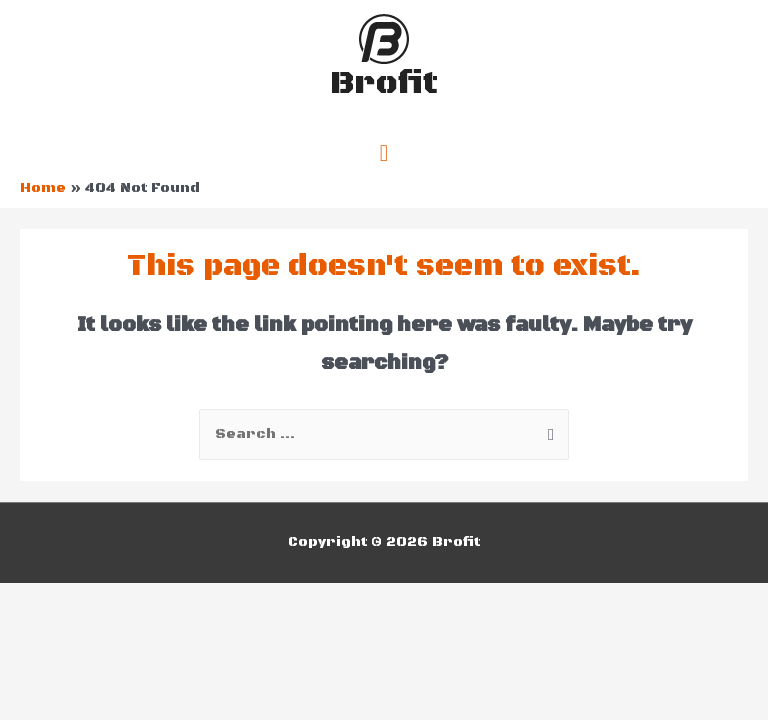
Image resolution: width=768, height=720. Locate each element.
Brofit (384, 83)
